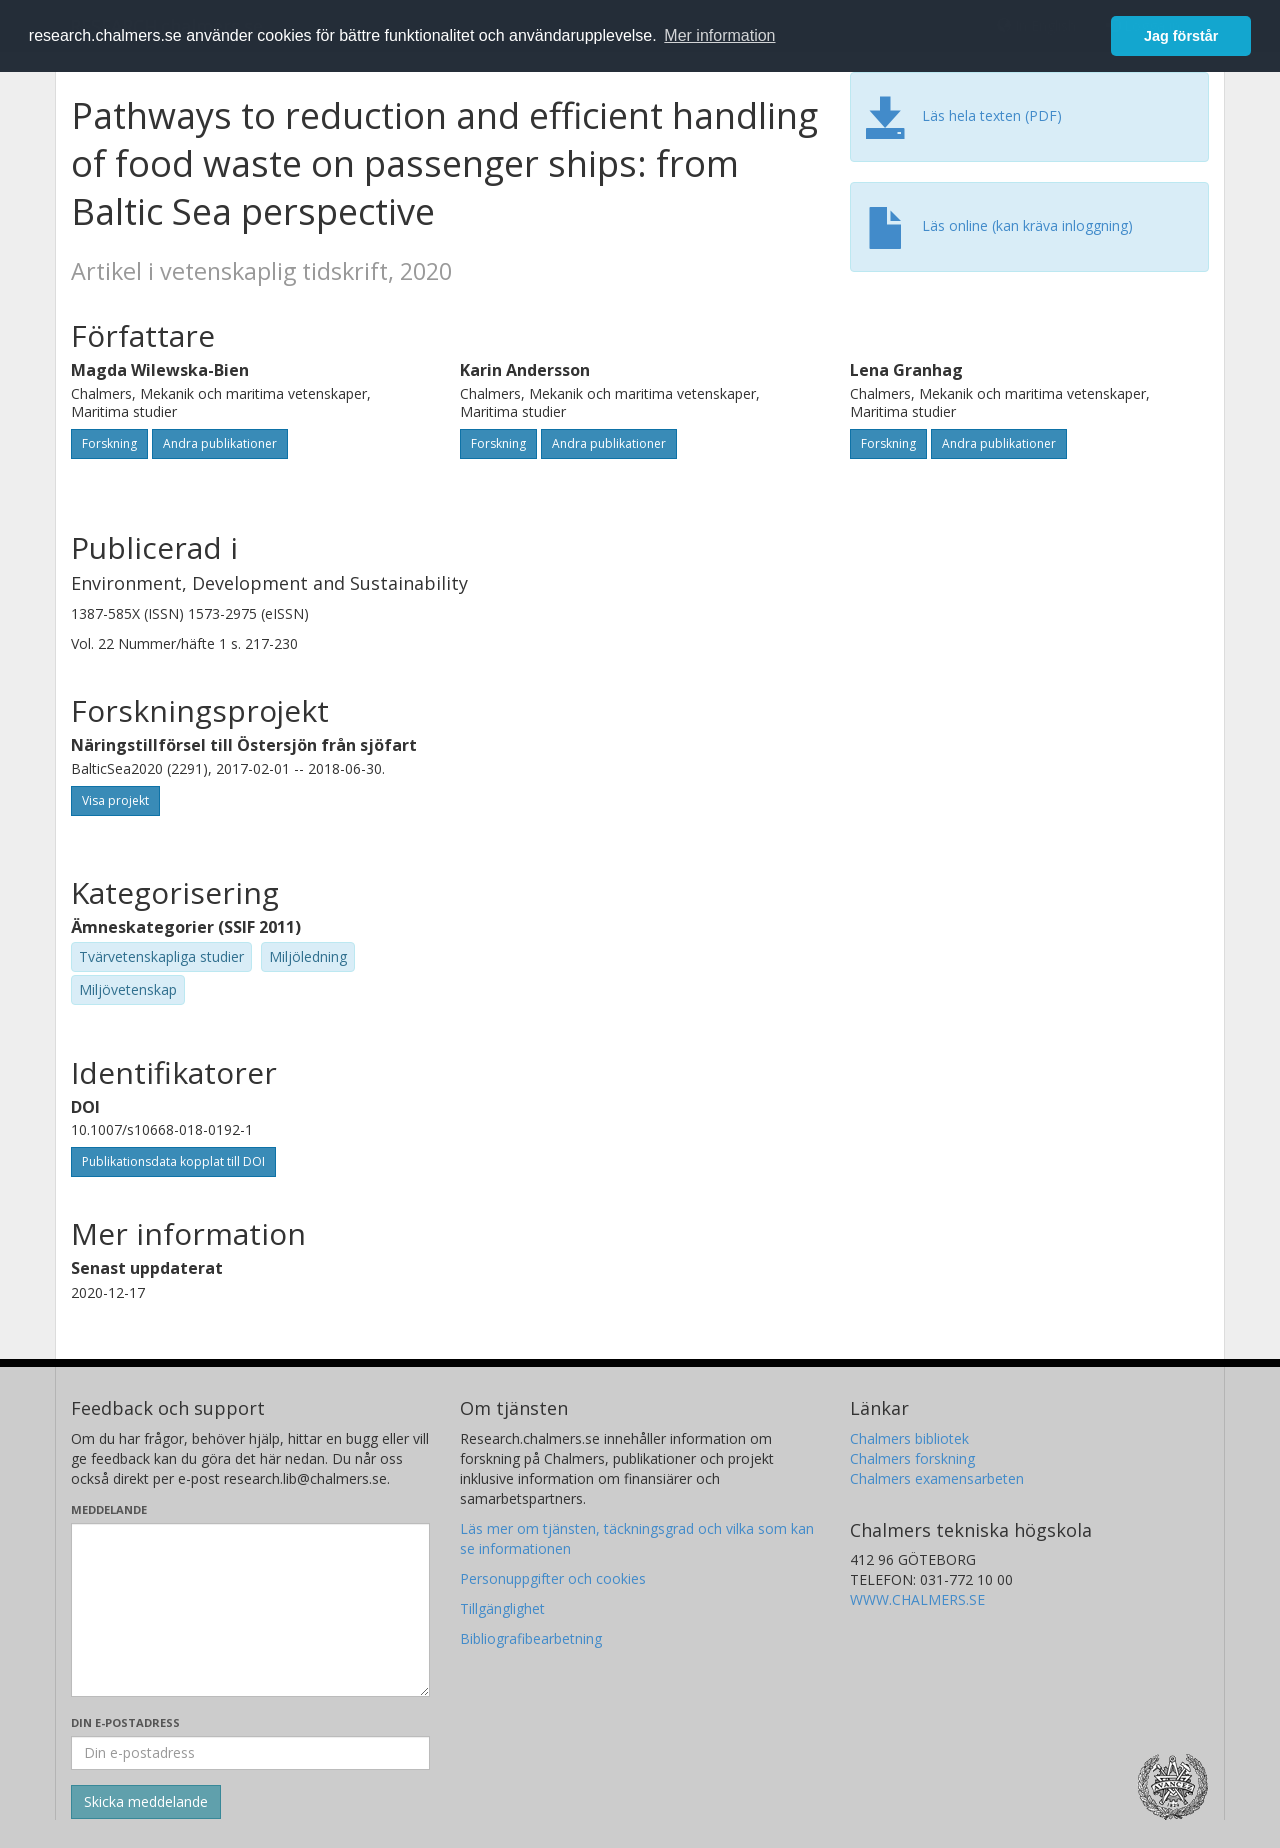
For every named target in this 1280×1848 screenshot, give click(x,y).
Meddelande (109, 1509)
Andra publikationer (220, 443)
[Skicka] (146, 1802)
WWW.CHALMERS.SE (917, 1599)
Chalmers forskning (912, 1458)
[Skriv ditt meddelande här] (250, 1610)
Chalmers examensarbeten (937, 1478)
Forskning (109, 443)
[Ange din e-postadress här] (250, 1753)
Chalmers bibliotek (909, 1438)
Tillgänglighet (502, 1608)
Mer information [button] (719, 35)
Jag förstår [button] (1181, 36)
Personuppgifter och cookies (553, 1578)
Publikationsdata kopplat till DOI (173, 1161)
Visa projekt (115, 800)
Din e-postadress (125, 1722)
